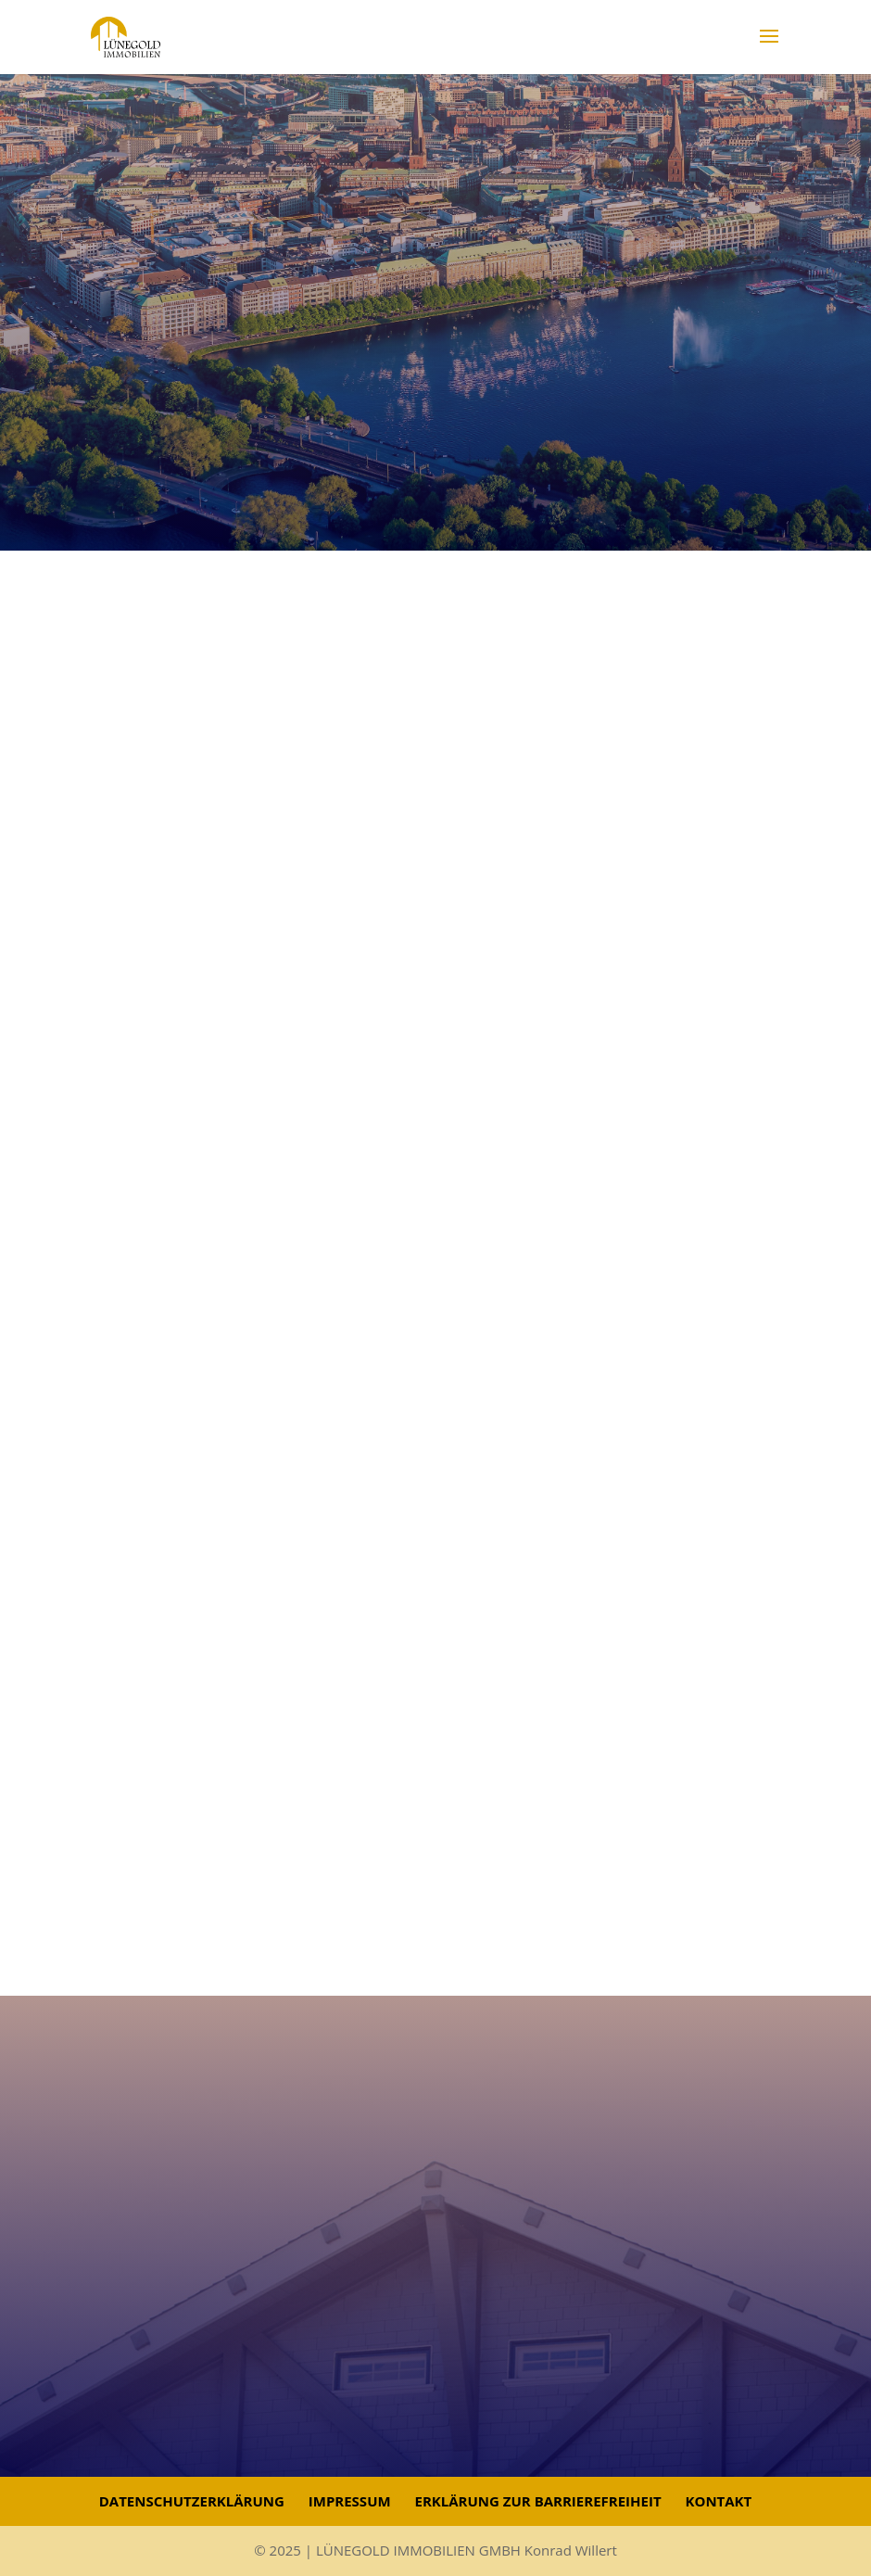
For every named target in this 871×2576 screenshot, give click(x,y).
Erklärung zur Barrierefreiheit (538, 2501)
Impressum (350, 2501)
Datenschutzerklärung (191, 2501)
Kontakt (718, 2501)
